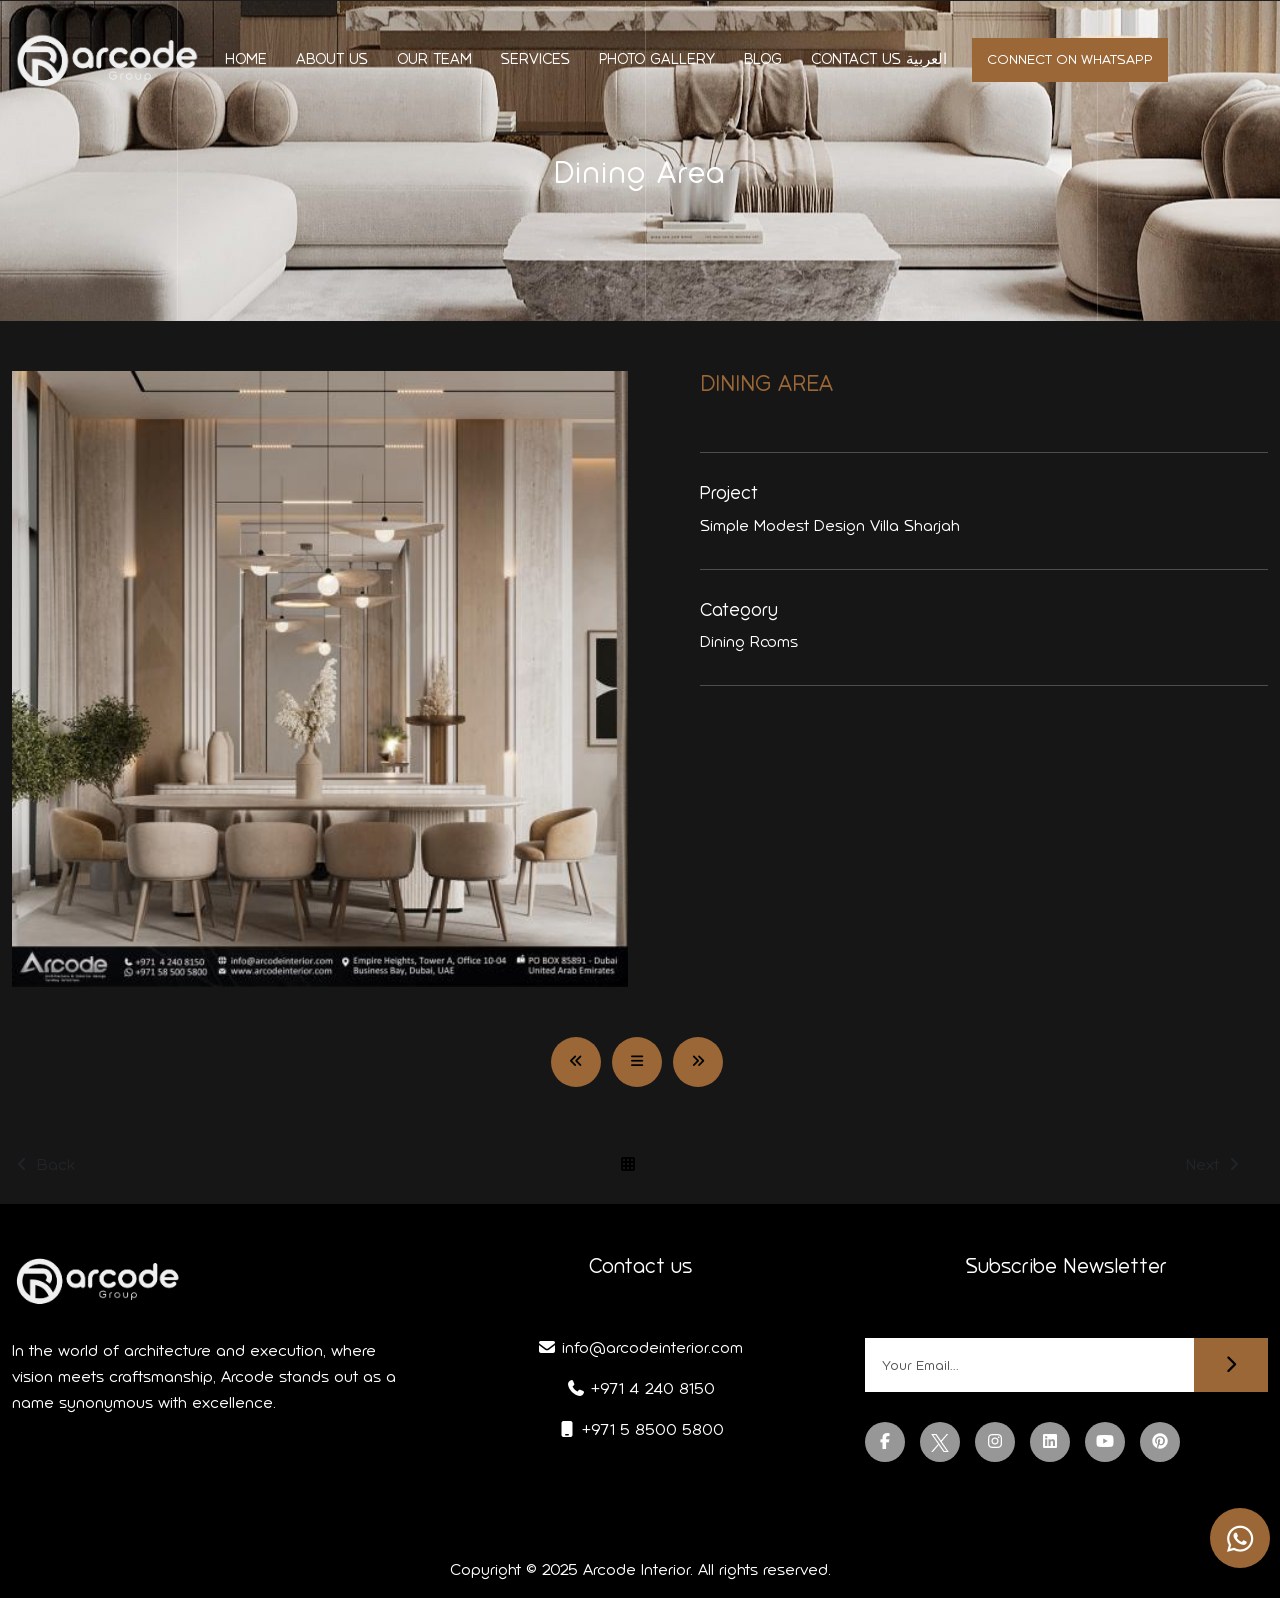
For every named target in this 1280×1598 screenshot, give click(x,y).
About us (332, 59)
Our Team (434, 59)
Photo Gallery (657, 59)
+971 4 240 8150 (640, 1388)
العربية (926, 59)
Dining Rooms (749, 641)
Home (246, 59)
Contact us (856, 59)
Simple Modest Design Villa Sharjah (830, 525)
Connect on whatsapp (1070, 59)
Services (535, 59)
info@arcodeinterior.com (640, 1347)
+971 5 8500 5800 (640, 1429)
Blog (763, 59)
